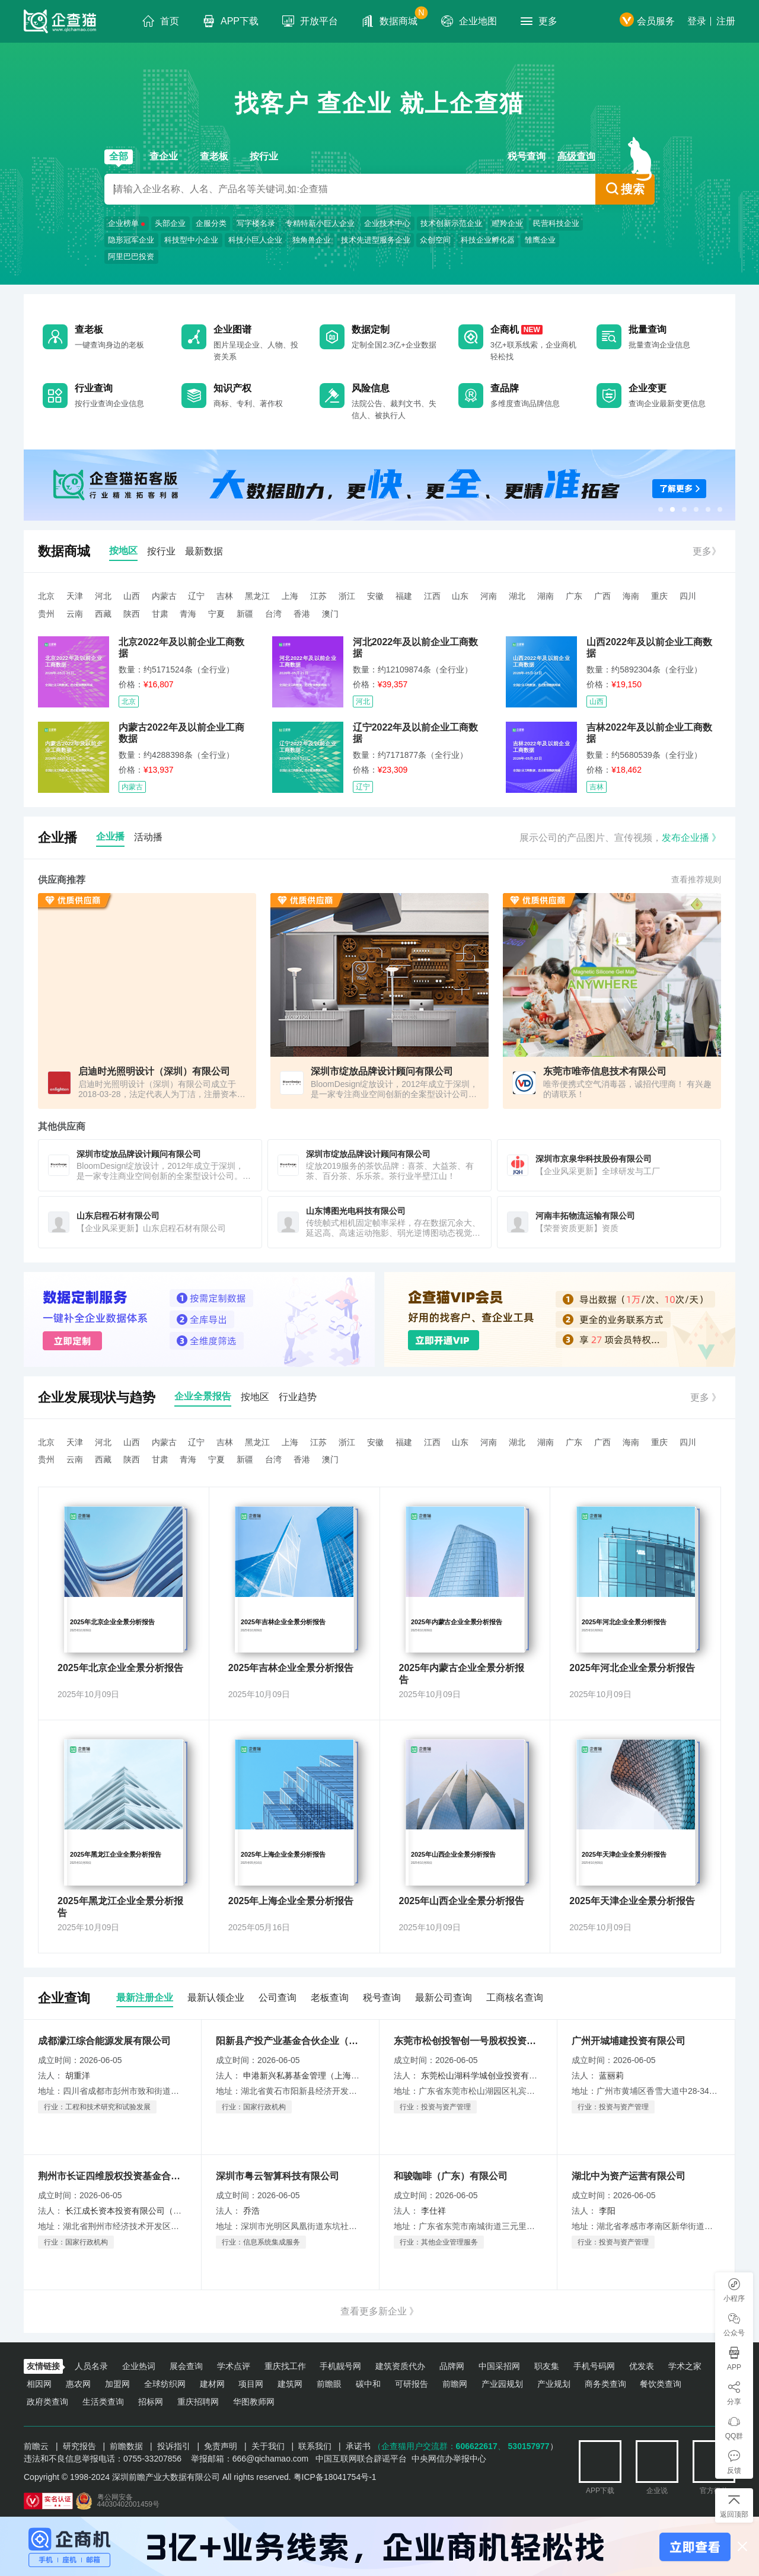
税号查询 (527, 156)
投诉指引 (173, 2446)
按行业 (264, 156)
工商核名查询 (514, 1997)
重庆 (659, 596)
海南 (631, 596)
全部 (118, 156)
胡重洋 (77, 2075)
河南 (488, 596)
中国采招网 (499, 2366)
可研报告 (411, 2384)
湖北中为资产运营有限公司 (628, 2176)
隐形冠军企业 (131, 239)
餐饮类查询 (660, 2384)
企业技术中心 (387, 223)
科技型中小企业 (191, 239)
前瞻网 (454, 2384)
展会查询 (186, 2366)
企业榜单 (123, 223)
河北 (103, 596)
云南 (74, 614)
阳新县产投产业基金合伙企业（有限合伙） (290, 2041)
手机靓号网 (340, 2366)
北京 (46, 596)
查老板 (214, 156)
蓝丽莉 (611, 2075)
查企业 (163, 156)
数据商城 (395, 17)
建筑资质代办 (400, 2366)
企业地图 (469, 21)
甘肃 (160, 614)
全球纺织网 (165, 2384)
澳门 (330, 614)
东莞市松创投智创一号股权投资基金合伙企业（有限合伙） (468, 2041)
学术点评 (233, 2366)
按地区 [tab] (123, 551)
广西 (602, 596)
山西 (131, 596)
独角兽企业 (311, 239)
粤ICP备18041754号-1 (335, 2477)
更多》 (707, 551)
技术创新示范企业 (451, 223)
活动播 (148, 837)
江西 (432, 596)
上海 (290, 596)
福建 (404, 596)
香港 (302, 614)
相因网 (39, 2384)
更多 (539, 21)
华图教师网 (254, 2401)
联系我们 (314, 2446)
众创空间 (435, 239)
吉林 (224, 596)
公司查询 (277, 1997)
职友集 (546, 2366)
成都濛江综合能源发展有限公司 (104, 2041)
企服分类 (211, 223)
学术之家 (684, 2366)
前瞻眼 (329, 2384)
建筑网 (290, 2384)
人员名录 (91, 2366)
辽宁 (196, 596)
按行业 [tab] (161, 551)
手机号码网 (594, 2366)
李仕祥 (433, 2210)
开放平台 (310, 21)
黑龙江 (257, 596)
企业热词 (138, 2366)
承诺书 (358, 2446)
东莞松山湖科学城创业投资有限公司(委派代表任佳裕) (519, 2075)
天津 (74, 596)
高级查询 (576, 156)
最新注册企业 (144, 1997)
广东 (574, 596)
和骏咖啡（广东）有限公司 (451, 2176)
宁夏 (216, 614)
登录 (696, 21)
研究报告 (79, 2446)
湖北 (517, 596)
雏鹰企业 (540, 239)
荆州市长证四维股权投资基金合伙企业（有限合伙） (112, 2176)
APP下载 (231, 21)
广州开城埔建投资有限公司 (628, 2041)
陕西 (131, 614)
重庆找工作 (285, 2366)
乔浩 (251, 2210)
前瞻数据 (126, 2446)
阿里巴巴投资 (131, 256)
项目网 (250, 2384)
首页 (160, 21)
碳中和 (368, 2384)
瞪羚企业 (507, 223)
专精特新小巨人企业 (320, 223)
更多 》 (705, 1397)
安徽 (375, 596)
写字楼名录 (256, 223)
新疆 (245, 614)
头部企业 (170, 223)
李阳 (607, 2210)
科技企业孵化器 (488, 239)
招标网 (150, 2401)
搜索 (625, 189)
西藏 (103, 614)
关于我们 (268, 2446)
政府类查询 (47, 2401)
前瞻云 (36, 2446)
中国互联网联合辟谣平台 (361, 2458)
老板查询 (330, 1997)
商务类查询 (605, 2384)
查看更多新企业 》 (379, 2311)
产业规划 (553, 2384)
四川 (688, 596)
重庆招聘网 (198, 2401)
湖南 (545, 596)
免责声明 (220, 2446)
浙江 (347, 596)
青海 (188, 614)
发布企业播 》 (691, 838)
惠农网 (78, 2384)
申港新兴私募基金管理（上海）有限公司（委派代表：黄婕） (355, 2075)
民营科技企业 (556, 223)
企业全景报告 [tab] (202, 1396)
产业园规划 (502, 2384)
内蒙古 (164, 596)
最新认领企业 (215, 1997)
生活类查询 (103, 2401)
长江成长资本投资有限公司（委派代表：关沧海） (156, 2210)
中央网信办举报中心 (449, 2458)
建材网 (212, 2384)
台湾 (273, 614)
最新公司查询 (443, 1997)
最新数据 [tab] (204, 551)
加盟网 (117, 2384)
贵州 (46, 614)
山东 (460, 596)
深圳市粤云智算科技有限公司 (277, 2176)
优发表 (641, 2366)
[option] (379, 485)
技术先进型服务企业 (375, 239)
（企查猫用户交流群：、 (439, 2446)
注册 (725, 21)
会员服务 (647, 21)
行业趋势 (298, 1397)
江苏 (318, 596)
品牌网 (451, 2366)
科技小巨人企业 (255, 239)
